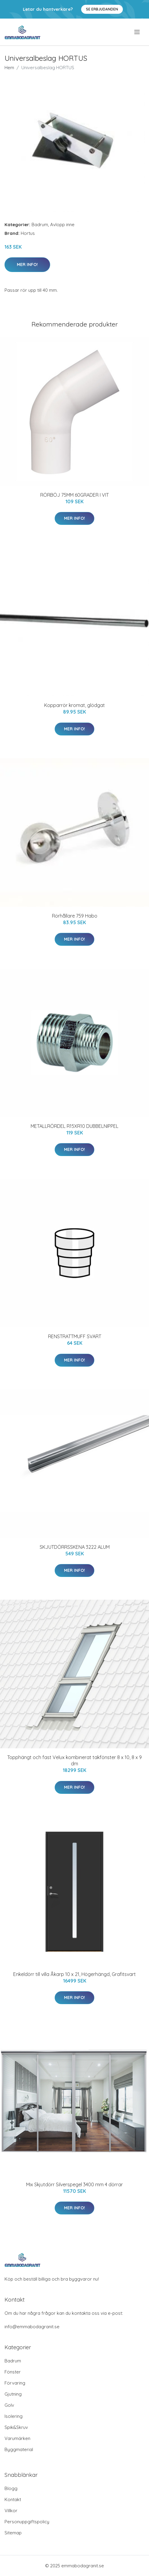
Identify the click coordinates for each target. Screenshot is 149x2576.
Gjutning (13, 2394)
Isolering (14, 2416)
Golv (9, 2405)
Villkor (11, 2510)
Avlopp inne (62, 224)
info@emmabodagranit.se (32, 2326)
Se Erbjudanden (102, 9)
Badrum (40, 224)
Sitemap (13, 2533)
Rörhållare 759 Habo (74, 916)
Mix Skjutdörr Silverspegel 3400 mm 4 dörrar (74, 2184)
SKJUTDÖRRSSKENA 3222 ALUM (75, 1547)
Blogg (11, 2488)
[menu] (137, 32)
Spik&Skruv (16, 2427)
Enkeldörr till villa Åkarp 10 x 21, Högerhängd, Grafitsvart (74, 1974)
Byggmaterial (19, 2449)
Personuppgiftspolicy (27, 2521)
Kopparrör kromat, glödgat (74, 705)
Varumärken (17, 2438)
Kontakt (13, 2499)
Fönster (13, 2372)
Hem (9, 67)
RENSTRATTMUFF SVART (74, 1336)
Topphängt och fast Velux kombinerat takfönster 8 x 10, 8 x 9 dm (74, 1760)
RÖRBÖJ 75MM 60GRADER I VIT (74, 495)
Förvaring (15, 2383)
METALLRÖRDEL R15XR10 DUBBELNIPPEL (74, 1126)
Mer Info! (27, 264)
